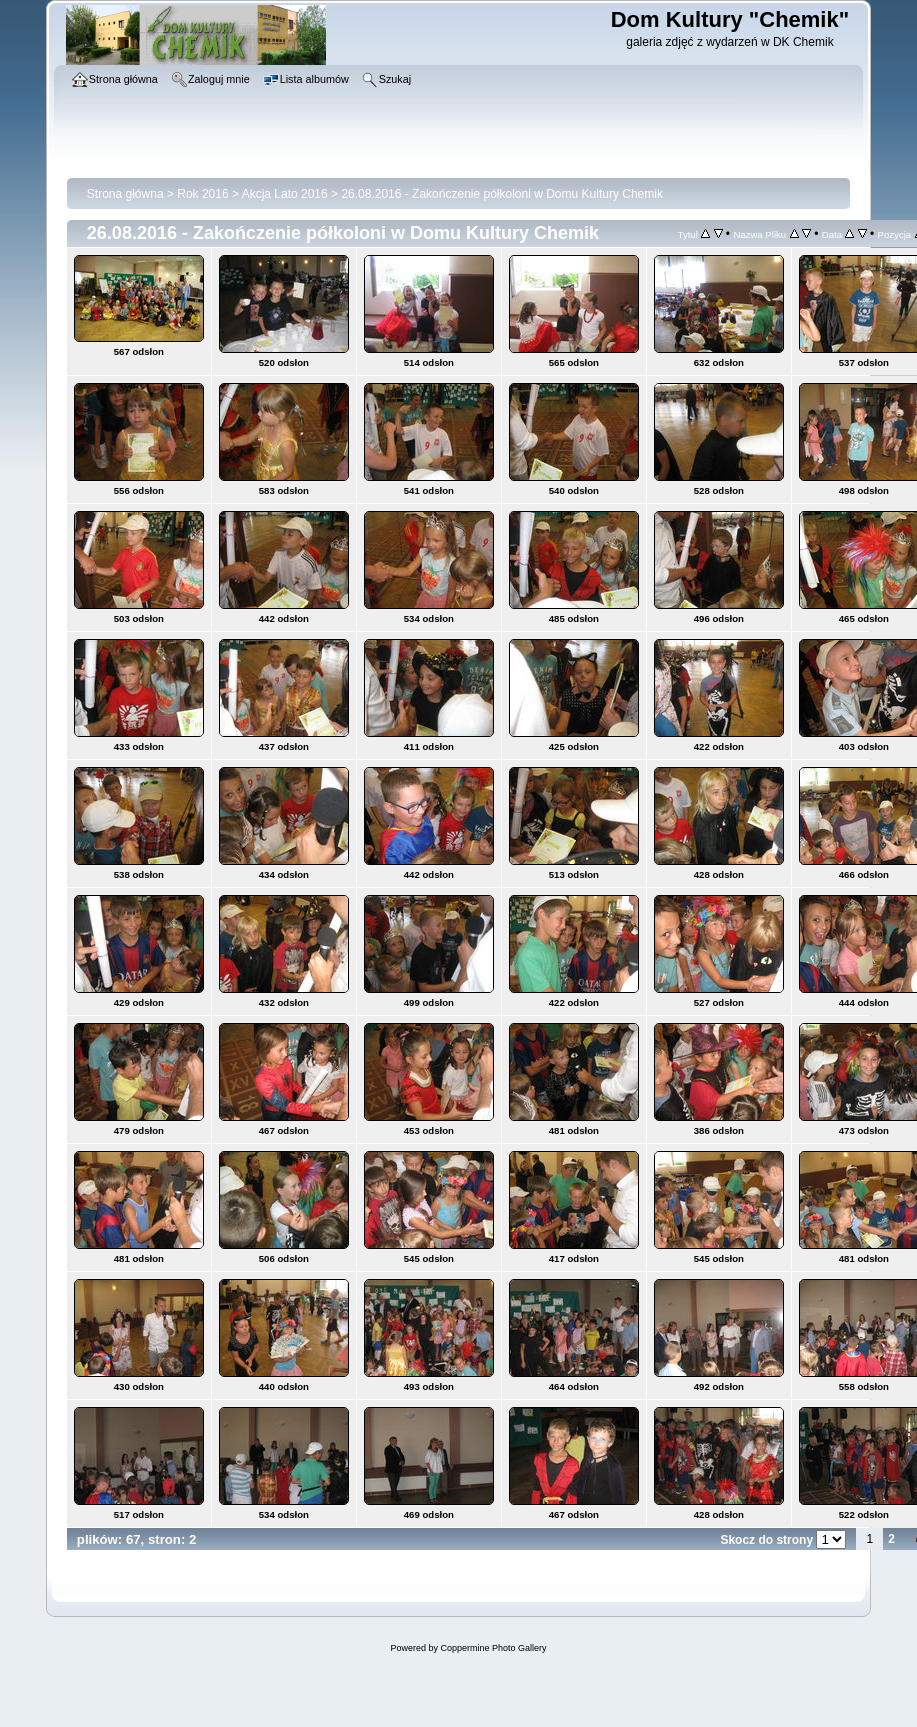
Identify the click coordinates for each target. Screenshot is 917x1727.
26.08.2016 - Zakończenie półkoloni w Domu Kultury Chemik (502, 194)
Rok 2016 (202, 194)
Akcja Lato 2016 (285, 194)
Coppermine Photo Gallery (493, 1648)
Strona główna (125, 194)
